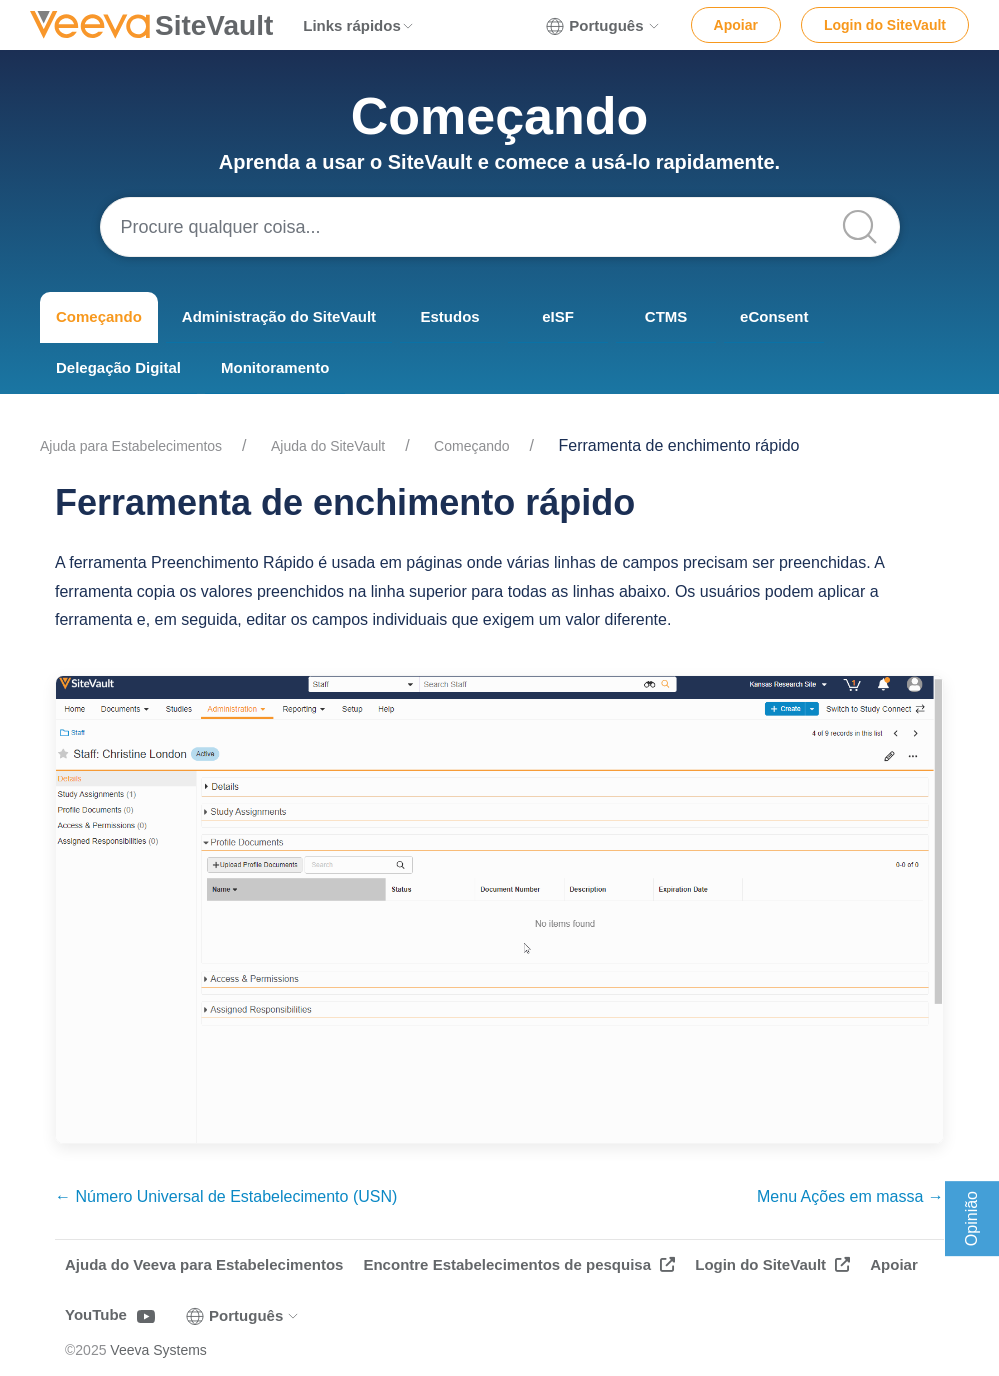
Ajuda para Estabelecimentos (131, 446)
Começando (99, 316)
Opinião (971, 1218)
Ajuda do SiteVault (328, 446)
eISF (558, 316)
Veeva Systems (158, 1350)
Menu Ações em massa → (850, 1196)
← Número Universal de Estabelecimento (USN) (226, 1196)
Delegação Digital (118, 367)
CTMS (666, 316)
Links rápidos (359, 25)
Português (603, 26)
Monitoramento (275, 367)
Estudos (449, 316)
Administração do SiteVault (279, 316)
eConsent (774, 316)
